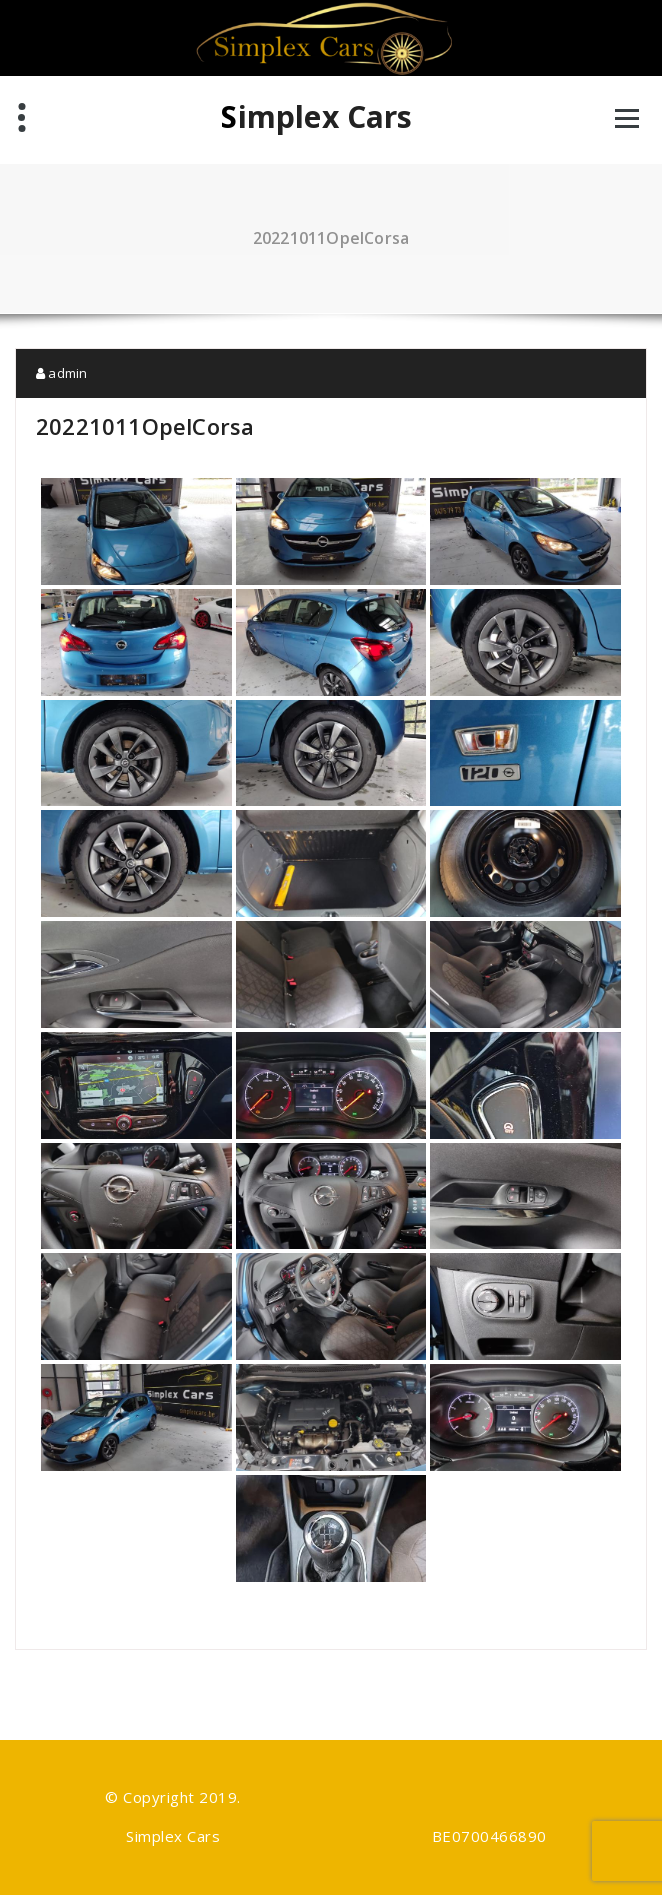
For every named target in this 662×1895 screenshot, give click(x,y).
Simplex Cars (316, 117)
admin (61, 373)
